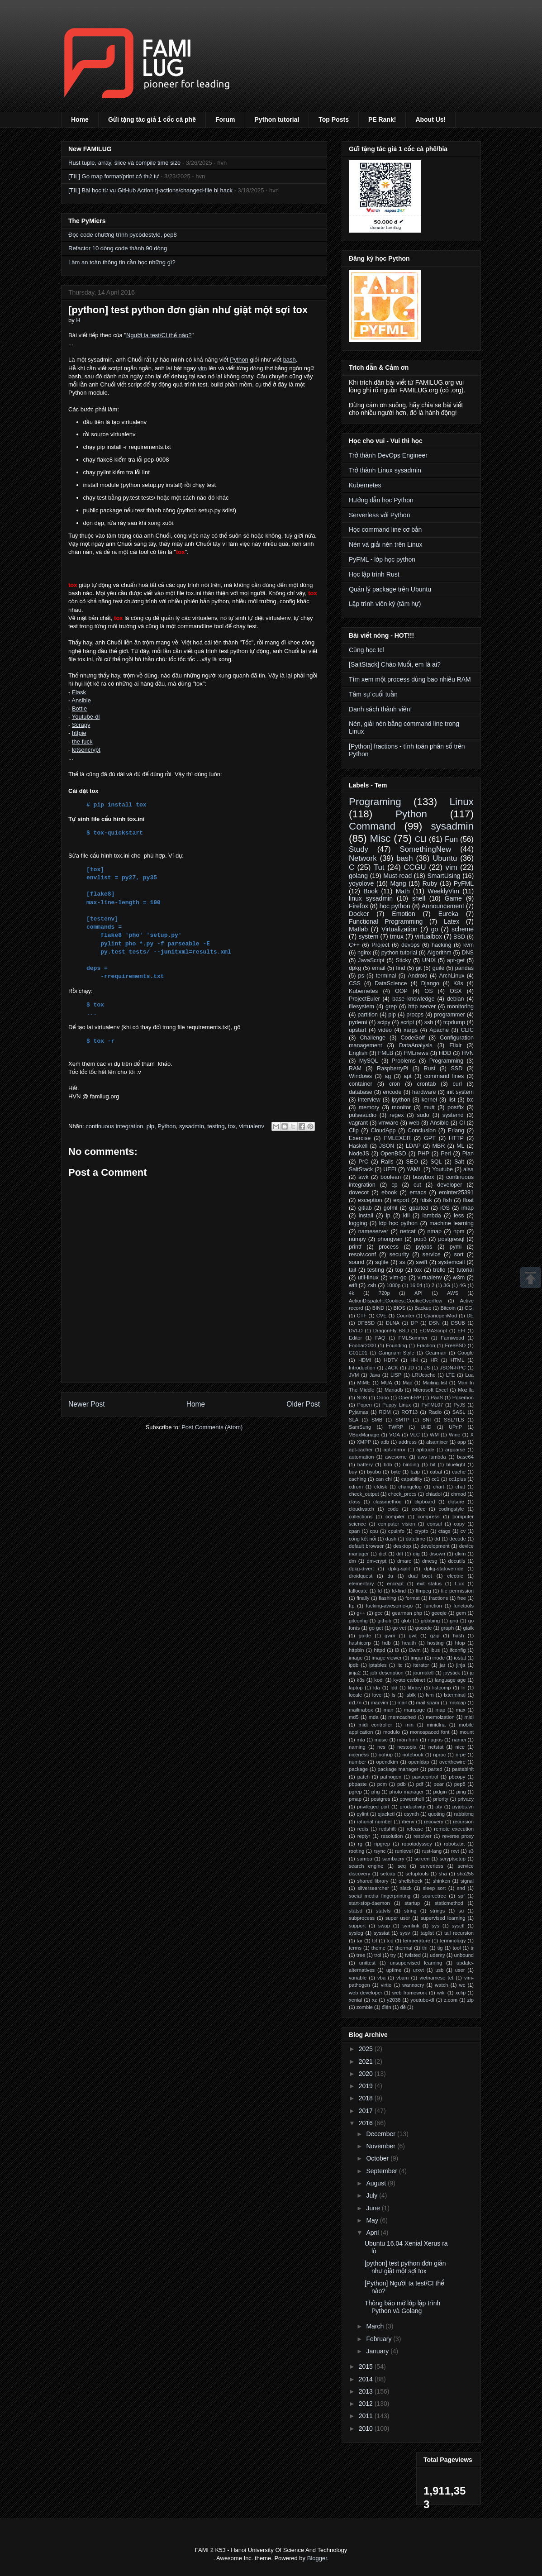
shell (418, 898)
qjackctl (386, 1814)
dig (416, 1553)
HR (433, 1360)
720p (384, 1293)
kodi (379, 1680)
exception (370, 1200)
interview (369, 1100)
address (408, 1442)
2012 (367, 2403)
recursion (463, 1821)
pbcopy (457, 1776)
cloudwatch (361, 1509)
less (459, 1215)
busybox (423, 1177)
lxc (470, 1100)
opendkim (387, 1762)
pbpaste (358, 1784)
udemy (437, 1955)
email (378, 968)
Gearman (436, 1352)
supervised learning (443, 1918)
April (373, 2232)
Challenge (372, 1038)
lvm (429, 1695)
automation (361, 1457)
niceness (359, 1754)
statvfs (383, 1910)
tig (440, 1948)
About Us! (430, 119)
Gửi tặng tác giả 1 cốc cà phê (152, 119)
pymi (456, 1247)
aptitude (425, 1449)
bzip (415, 1471)
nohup (386, 1754)
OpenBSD (393, 1153)
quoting (436, 1814)
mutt (429, 1107)
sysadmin (191, 1126)
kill (406, 1215)
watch (441, 1985)
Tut (379, 867)
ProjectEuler (364, 999)
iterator (421, 1665)
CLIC (467, 1030)
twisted (413, 1955)
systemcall (451, 1262)
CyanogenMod (440, 1315)
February (379, 2338)
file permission (457, 1590)
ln (463, 1687)
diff (399, 1553)
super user (397, 1918)
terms (355, 1948)
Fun (451, 839)
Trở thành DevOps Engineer (388, 455)
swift (421, 1262)
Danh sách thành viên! (380, 709)
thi (425, 1948)
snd (461, 1888)
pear (438, 1784)
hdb (386, 1643)
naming (357, 1747)
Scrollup (530, 1277)
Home (80, 119)
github (384, 1620)
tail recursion (459, 1933)
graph (447, 1628)
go (434, 929)
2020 (367, 2073)
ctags (444, 1531)
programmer (449, 1014)
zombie (365, 2007)
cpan (354, 1531)
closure (456, 1501)
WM (434, 1434)
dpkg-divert (361, 1568)
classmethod (387, 1501)
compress (429, 1516)
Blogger (317, 2558)
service (432, 1254)
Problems (404, 1061)
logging (358, 1223)
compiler (394, 1516)
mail (402, 1702)
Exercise (360, 1138)
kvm (468, 945)
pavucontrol (425, 1776)
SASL (459, 1412)
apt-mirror (394, 1449)
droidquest (360, 1576)
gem (461, 1613)
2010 (367, 2428)
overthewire (452, 1762)
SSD (456, 1068)
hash (458, 1635)
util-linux (368, 1277)
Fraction (426, 1345)
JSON (387, 1146)
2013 (367, 2391)
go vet (399, 1628)
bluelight (456, 1464)
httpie (79, 733)
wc (462, 1985)
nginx (364, 952)
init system (460, 1092)
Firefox (358, 906)
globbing (430, 1620)
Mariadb (394, 1390)
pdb (401, 1784)
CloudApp (383, 1130)
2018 (367, 2098)
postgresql (451, 1239)
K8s (458, 983)
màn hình (407, 1739)
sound (356, 1262)
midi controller (375, 1724)
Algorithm (440, 952)
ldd (393, 1687)
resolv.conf (362, 1254)
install (366, 1215)
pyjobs (424, 1247)
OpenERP (410, 1397)
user (460, 1970)
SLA (353, 1419)
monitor (401, 1107)
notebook (413, 1754)
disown (437, 1553)
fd (380, 1590)
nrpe (461, 1754)
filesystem (361, 1006)
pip (150, 1126)
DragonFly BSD (391, 1330)
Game (453, 898)
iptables (378, 1665)
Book (370, 891)
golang (358, 875)
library (415, 1687)
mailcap (457, 1702)
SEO (412, 1162)
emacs (417, 1192)
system (368, 936)
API (418, 1293)
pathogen (391, 1776)
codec (418, 1509)
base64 (465, 1457)
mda (374, 1717)
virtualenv (251, 1126)
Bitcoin (448, 1308)
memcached (402, 1717)
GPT (430, 1138)
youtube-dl (422, 2000)
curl (457, 1084)
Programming (446, 1061)
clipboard (424, 1501)
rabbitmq (464, 1814)
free (461, 1598)
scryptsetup (453, 1858)
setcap (387, 1873)
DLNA (392, 1323)
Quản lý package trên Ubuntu (390, 589)
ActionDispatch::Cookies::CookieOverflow (395, 1300)
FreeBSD (455, 1345)
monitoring (460, 1006)
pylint (362, 1814)
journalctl (424, 1672)
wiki (441, 1992)
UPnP (455, 1427)
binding (411, 1464)
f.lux (459, 1583)
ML (460, 1146)
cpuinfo (396, 1531)
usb (439, 1970)
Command (372, 826)
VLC (415, 1434)
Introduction (362, 1367)
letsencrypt (86, 749)
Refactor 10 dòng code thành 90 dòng (117, 248)
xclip (461, 1992)
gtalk (468, 1628)
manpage (414, 1710)
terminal (386, 976)
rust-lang (432, 1851)
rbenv (408, 1821)
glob (406, 1620)
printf (355, 1247)
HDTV (391, 1360)
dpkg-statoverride (443, 1568)
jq (472, 1672)
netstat (436, 1747)
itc (399, 1665)
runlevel (404, 1851)
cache (459, 1471)
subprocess (362, 1918)
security (399, 1254)
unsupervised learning (416, 1962)
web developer (365, 1992)
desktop (402, 1546)
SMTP (402, 1419)
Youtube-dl (86, 716)
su (461, 1910)
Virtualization (399, 929)
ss (402, 1262)
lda (376, 1687)
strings (437, 1910)
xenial (355, 2000)
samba (364, 1858)
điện (386, 2007)
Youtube (442, 1169)
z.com (450, 2000)
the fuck (82, 741)
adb (384, 1442)
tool (456, 1948)
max (460, 1710)
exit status (429, 1583)
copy (459, 1524)
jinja (460, 1665)
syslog (356, 1933)
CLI (421, 839)
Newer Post (86, 1404)
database (360, 1092)
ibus (435, 1650)
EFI (461, 1330)
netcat (407, 1231)
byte (395, 1471)
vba (381, 1977)
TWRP (395, 1427)
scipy (383, 1022)
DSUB (458, 1323)
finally (363, 1598)
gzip (435, 1635)
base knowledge (413, 999)
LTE (450, 1375)
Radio (435, 1412)
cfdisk (380, 1486)
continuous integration (114, 1126)
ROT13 (409, 1412)
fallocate (358, 1590)
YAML (414, 1169)
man (389, 1710)
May (373, 2220)
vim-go (398, 1277)
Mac (407, 1382)
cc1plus (457, 1479)
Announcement (443, 906)
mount (467, 1732)
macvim (380, 1702)
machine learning (451, 1223)
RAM (355, 1068)
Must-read (397, 875)
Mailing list (435, 1382)
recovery (433, 1821)
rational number (374, 1821)
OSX (456, 991)
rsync (380, 1851)
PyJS (459, 1404)
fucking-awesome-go (389, 1605)
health (409, 1643)
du (390, 1576)
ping (461, 1791)
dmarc (404, 1561)
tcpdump (454, 1022)
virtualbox (428, 936)
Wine (455, 1434)
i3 (397, 1650)
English (358, 1053)
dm (352, 1561)
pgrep (355, 1791)
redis (362, 1829)
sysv (405, 1933)
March (375, 2326)
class (355, 1501)
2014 (367, 2379)
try (393, 1955)
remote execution (454, 1829)
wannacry (413, 1985)
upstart (357, 1030)
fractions (438, 1598)
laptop (355, 1687)
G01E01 (358, 1352)
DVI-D (355, 1330)
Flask (79, 692)
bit (433, 1464)
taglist (427, 1933)
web (414, 1123)
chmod (458, 1494)
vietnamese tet (436, 1977)
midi (469, 1717)
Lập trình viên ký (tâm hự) (385, 603)
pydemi (358, 1022)
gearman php (407, 1613)
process (389, 1247)
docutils (456, 1561)
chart (438, 1486)
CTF (362, 1315)
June (373, 2208)
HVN (467, 1053)
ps (361, 976)
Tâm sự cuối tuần (373, 694)
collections (360, 1516)
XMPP (364, 1442)
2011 (367, 2415)
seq (402, 1866)
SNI (427, 1419)
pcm (382, 1784)
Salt (459, 1162)
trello (439, 1270)
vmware (388, 1123)
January (378, 2351)
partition (367, 1014)
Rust (429, 1068)
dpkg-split (399, 1568)
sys (435, 1925)
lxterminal (455, 1695)
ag (388, 1076)
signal (467, 1881)
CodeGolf (412, 1038)
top (399, 1270)
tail (352, 1270)
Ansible (81, 700)
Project (380, 945)
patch (363, 1776)
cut (417, 1185)
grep (391, 1006)
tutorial (465, 1270)
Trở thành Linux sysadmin (385, 470)
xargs (411, 1030)
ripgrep (382, 1843)
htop (460, 1643)
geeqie (439, 1613)
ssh (428, 1022)
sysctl (458, 1925)
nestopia (406, 1747)
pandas (464, 968)
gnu (454, 1620)
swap (384, 1925)
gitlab (365, 1208)
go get (376, 1628)
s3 (471, 1851)
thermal (403, 1948)
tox (232, 1126)
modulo (391, 1732)
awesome (396, 1457)
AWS (452, 1293)
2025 (367, 2048)
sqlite (381, 1262)
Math (403, 891)
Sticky (403, 960)
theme (378, 1948)
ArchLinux (451, 976)
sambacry (393, 1858)
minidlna (436, 1724)
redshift (387, 1829)
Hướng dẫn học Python (381, 500)
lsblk (410, 1695)
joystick (451, 1672)
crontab (426, 1084)
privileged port (373, 1806)
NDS (362, 1397)
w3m (459, 1277)
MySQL (368, 1061)
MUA (386, 1382)
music (381, 1739)
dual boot (420, 1576)
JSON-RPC (453, 1367)
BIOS (399, 1308)
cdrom (356, 1486)
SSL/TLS (454, 1419)
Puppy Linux (396, 1404)
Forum (225, 119)
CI (462, 1123)
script (407, 1022)
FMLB (385, 1053)
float (468, 1200)
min (409, 1724)
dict (382, 1553)
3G (446, 1285)
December (381, 2133)
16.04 (416, 1285)
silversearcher (373, 1888)
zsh (371, 1285)
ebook (389, 1192)
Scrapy (81, 724)
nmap (434, 1231)
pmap (355, 1799)
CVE (381, 1315)
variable (357, 1977)
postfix (455, 1107)
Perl (446, 1153)
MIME (363, 1382)
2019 (367, 2085)
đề (403, 2007)
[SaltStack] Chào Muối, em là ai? (395, 664)
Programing (375, 801)
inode (439, 1657)
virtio (386, 1985)
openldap (419, 1762)
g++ (361, 1613)
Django (430, 983)
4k (351, 1293)
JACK (391, 1367)
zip (470, 2000)
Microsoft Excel (430, 1390)
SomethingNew (425, 849)
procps (414, 1014)
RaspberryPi (392, 1068)
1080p (393, 1285)
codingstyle (451, 1509)
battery (365, 1464)
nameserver (373, 1231)
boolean (390, 1177)
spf (461, 1896)
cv (463, 1531)
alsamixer (437, 1442)
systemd (453, 1115)
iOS (445, 1208)
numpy (357, 1239)
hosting (435, 1643)
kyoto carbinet (409, 1680)
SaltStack (361, 1169)
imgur (417, 1657)
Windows (360, 1076)
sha (443, 1873)
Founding (396, 1345)
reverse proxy (458, 1836)
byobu (373, 1471)
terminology (453, 1940)
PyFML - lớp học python (382, 559)
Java (374, 1375)
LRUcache (423, 1375)
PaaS (437, 1397)
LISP (395, 1375)
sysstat (382, 1933)
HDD (445, 1053)
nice (460, 1747)
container (360, 1084)
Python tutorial (277, 119)
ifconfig (458, 1650)
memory (369, 1107)
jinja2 (355, 1672)
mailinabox (361, 1710)
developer (449, 1185)
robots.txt (454, 1843)
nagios (435, 1739)
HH (414, 1360)
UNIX (429, 960)
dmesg (429, 1561)
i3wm (415, 1650)
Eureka (448, 913)
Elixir (455, 1045)
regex (397, 1115)
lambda (432, 1215)
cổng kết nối (362, 1538)
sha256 (465, 1873)
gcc (378, 1613)
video (385, 1030)
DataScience (391, 983)
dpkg (355, 968)
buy (353, 1471)
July (372, 2195)
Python (239, 359)
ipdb (353, 1665)
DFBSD (366, 1323)
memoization (440, 1717)
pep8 (460, 1784)
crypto (421, 1531)
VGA (394, 1434)
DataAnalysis (416, 1045)
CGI (469, 1308)
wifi (353, 1285)
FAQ (380, 1337)
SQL (436, 1162)
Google (465, 1352)
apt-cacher (361, 1449)
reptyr (364, 1836)
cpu (374, 1531)
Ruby (430, 883)
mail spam (427, 1702)
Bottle (79, 708)
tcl (374, 1940)
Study (358, 849)
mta (361, 1739)
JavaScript (371, 960)
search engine (366, 1866)
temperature (416, 1940)
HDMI (364, 1360)
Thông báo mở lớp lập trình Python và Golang (402, 2306)
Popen (364, 1404)
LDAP (413, 1146)
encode (392, 1092)
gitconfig (358, 1620)
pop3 (420, 1239)
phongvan (389, 1239)
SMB (376, 1419)
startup (412, 1903)
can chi (384, 1479)
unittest (367, 1962)
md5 (354, 1717)
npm (459, 1231)
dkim (460, 1553)
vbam (402, 1977)
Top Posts (334, 119)
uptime (394, 1970)
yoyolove (361, 883)
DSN (434, 1323)
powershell (411, 1799)
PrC (363, 1162)
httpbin (356, 1650)
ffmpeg (423, 1590)
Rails (387, 1162)
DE (470, 1315)
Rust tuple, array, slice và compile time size (124, 162)
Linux (461, 801)
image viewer (387, 1657)
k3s (361, 1680)
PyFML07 (432, 1404)
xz (374, 2000)
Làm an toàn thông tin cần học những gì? (122, 262)
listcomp (441, 1687)
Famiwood (452, 1337)
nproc (439, 1754)
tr (472, 1948)
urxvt (418, 1970)
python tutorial (399, 952)
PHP (423, 1153)
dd (437, 1538)
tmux (397, 936)
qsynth (411, 1814)
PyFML (464, 883)
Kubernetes (365, 485)
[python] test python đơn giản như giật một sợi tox (405, 2267)
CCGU (415, 867)
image (355, 1657)
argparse (455, 1449)
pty (438, 1806)
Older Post (303, 1404)
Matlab (358, 929)
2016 (367, 2123)
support (357, 1925)
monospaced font (429, 1732)
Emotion (403, 913)
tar (359, 1940)
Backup (422, 1308)
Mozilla (466, 1390)
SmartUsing (443, 875)
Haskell (358, 1146)
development (435, 1546)
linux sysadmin (371, 898)
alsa (468, 1169)
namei (459, 1739)
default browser (366, 1546)
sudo (423, 1115)
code (392, 1509)
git (419, 968)
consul (434, 1524)
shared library (372, 1881)
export (401, 1200)
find (400, 968)
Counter (405, 1315)
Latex (451, 921)
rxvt (455, 1851)
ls (393, 1695)
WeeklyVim (443, 891)
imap (467, 1208)
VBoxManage (364, 1434)
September (382, 2171)
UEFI (389, 1169)
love (377, 1695)
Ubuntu (445, 858)
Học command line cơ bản (385, 529)
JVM (354, 1375)
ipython (401, 1100)
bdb (388, 1464)
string (410, 1910)
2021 (367, 2061)
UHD (425, 1427)
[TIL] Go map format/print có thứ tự (113, 176)
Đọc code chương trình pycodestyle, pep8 (122, 234)
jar (442, 1665)
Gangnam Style (396, 1352)
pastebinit (463, 1769)
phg (375, 1791)
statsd (355, 1910)
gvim (390, 1635)
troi (377, 1955)
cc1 (435, 1479)
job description (387, 1672)
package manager (398, 1769)
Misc (380, 838)
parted (435, 1769)
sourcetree (434, 1896)
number (357, 1762)
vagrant (358, 1123)
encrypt (395, 1583)
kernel (429, 1100)
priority (440, 1799)
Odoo (383, 1397)
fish (447, 1200)
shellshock (410, 1881)
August (376, 2183)
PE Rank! (382, 119)
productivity (412, 1806)
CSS (355, 983)
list (451, 1100)
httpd (379, 1650)
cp (394, 1185)
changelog (410, 1486)
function (433, 1605)
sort (459, 1254)
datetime (415, 1538)
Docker (359, 913)
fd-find (399, 1590)
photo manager (407, 1791)
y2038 (393, 2000)
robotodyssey (417, 1843)
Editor (355, 1337)
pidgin (440, 1791)
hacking (441, 945)
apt (408, 1076)
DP (414, 1323)
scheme (463, 929)
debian (455, 999)
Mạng (398, 883)
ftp (351, 1605)
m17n (355, 1702)
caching (357, 1479)
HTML (457, 1360)
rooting (356, 1851)
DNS (467, 952)
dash (390, 1538)
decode (457, 1538)
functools (463, 1605)
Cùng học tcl (366, 650)
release (415, 1829)
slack (406, 1888)
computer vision (396, 1524)
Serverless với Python (379, 515)
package (358, 1769)
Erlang (456, 1130)
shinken (441, 1881)
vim (202, 368)
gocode (423, 1628)
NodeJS (359, 1153)
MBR (438, 1146)
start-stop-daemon (369, 1903)
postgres (380, 1799)
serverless (431, 1866)
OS (428, 991)
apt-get (456, 960)
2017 (367, 2110)
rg (360, 1843)
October (378, 2158)
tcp (390, 1940)
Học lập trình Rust (374, 574)
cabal (436, 1471)
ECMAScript (433, 1330)
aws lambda (432, 1457)
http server (422, 1006)
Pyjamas (358, 1412)
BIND (378, 1308)
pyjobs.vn (463, 1806)
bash (289, 359)
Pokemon (463, 1397)
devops (410, 945)
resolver (423, 1836)
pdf (419, 1784)
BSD (459, 937)
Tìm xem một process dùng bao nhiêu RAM (410, 679)
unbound (464, 1955)
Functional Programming (386, 921)
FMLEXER (397, 1138)
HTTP (456, 1138)
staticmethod (449, 1903)
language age (450, 1680)
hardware (424, 1092)
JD (411, 1367)
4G (462, 1285)
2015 (367, 2366)
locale (355, 1695)
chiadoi (434, 1494)
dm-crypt (376, 1561)
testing (215, 1126)
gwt (412, 1635)
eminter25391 (456, 1192)
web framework (409, 1992)
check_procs (402, 1494)
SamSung (360, 1427)
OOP (401, 991)
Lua (469, 1375)
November (381, 2146)
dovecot (359, 1192)
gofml (391, 1208)
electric (455, 1576)
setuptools (416, 1873)
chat (460, 1486)
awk (363, 1177)
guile (439, 968)
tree (361, 1955)
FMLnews (416, 1053)
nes (381, 1747)
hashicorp (360, 1643)
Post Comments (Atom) (211, 1427)
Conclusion (422, 1130)
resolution (392, 1836)
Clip (354, 1130)
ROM (385, 1412)
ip (388, 1215)
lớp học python (398, 1223)
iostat (460, 1657)
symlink (410, 1925)
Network (363, 858)
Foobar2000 (362, 1345)
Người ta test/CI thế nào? (158, 335)
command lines (444, 1076)
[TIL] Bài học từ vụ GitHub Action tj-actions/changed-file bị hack (150, 190)
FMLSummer (413, 1337)
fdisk (426, 1200)
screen (422, 1858)
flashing (387, 1598)
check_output (364, 1494)
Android (417, 976)
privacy (466, 1799)
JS (427, 1367)
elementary (361, 1583)
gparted (418, 1208)
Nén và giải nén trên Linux (385, 544)
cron (394, 1084)
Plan (468, 1153)
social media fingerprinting (379, 1896)
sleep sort (434, 1888)
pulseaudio (362, 1115)
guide (365, 1635)
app (461, 1442)
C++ (354, 945)
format (412, 1598)
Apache (439, 1030)
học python (395, 906)
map (440, 1710)
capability (412, 1479)
